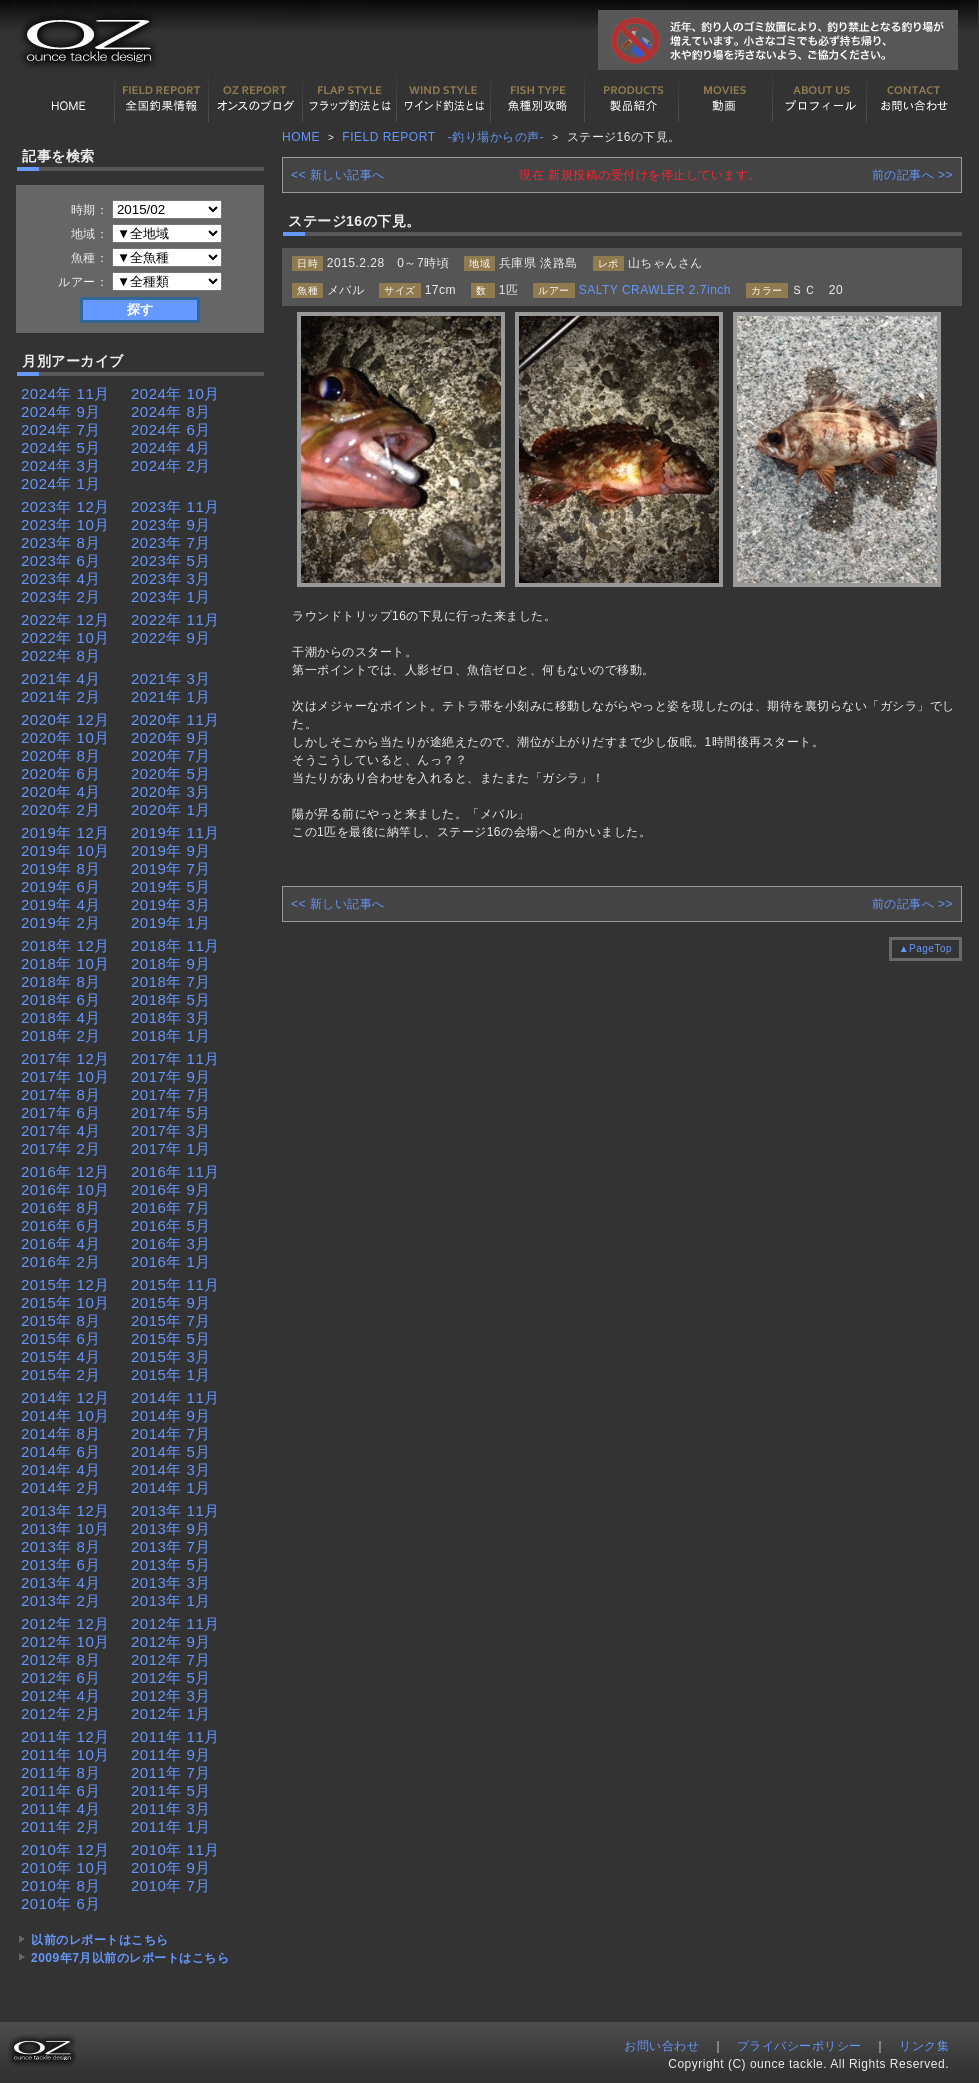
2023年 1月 (171, 596)
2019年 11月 (175, 832)
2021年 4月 (61, 678)
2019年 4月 (61, 904)
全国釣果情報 (162, 99)
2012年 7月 (171, 1659)
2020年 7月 (171, 755)
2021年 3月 (171, 678)
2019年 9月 (171, 850)
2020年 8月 (61, 755)
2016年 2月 (61, 1261)
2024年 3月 (61, 465)
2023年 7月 (171, 542)
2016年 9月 (171, 1189)
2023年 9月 (171, 524)
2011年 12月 (65, 1736)
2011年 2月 (61, 1826)
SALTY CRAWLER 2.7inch (655, 290)
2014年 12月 (65, 1397)
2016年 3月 (171, 1243)
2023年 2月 (61, 596)
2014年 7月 (171, 1433)
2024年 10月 (175, 393)
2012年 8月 (61, 1659)
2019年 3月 (171, 904)
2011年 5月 (171, 1790)
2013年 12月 (65, 1510)
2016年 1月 (171, 1261)
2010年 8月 (61, 1885)
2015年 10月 (65, 1302)
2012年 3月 (171, 1695)
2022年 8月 (61, 655)
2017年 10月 (65, 1076)
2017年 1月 (171, 1148)
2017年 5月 (171, 1112)
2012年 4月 (61, 1695)
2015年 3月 (171, 1356)
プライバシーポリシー (799, 2046)
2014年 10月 (65, 1415)
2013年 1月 (171, 1600)
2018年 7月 (171, 981)
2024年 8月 (171, 411)
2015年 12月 (65, 1284)
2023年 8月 (61, 542)
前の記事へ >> (912, 175)
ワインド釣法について (444, 99)
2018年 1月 (171, 1035)
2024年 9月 (61, 411)
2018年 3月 (171, 1017)
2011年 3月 (171, 1808)
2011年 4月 (61, 1808)
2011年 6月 (61, 1790)
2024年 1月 (61, 483)
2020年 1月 (171, 809)
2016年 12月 (65, 1171)
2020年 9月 (171, 737)
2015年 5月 (171, 1338)
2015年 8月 (61, 1320)
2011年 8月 (61, 1772)
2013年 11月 (175, 1510)
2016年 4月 (61, 1243)
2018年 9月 (171, 963)
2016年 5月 (171, 1225)
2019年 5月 (171, 886)
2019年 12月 (65, 832)
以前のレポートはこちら (100, 1940)
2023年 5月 (171, 560)
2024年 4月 (171, 447)
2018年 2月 (61, 1035)
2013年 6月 (61, 1564)
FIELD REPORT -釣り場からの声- (443, 137)
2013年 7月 (171, 1546)
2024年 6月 (171, 429)
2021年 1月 (171, 696)
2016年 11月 (175, 1171)
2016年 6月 (61, 1225)
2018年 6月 (61, 999)
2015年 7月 (171, 1320)
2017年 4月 (61, 1130)
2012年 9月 (171, 1641)
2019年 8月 (61, 868)
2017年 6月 (61, 1112)
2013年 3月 (171, 1582)
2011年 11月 (175, 1736)
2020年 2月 (61, 809)
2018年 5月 (171, 999)
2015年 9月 (171, 1302)
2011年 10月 (65, 1754)
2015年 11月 (175, 1284)
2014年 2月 (61, 1487)
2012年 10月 (65, 1641)
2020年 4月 (61, 791)
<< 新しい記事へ (338, 175)
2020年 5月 (171, 773)
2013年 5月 (171, 1564)
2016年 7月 (171, 1207)
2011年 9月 (171, 1754)
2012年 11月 (175, 1623)
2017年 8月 (61, 1094)
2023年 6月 (61, 560)
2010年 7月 (171, 1885)
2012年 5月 (171, 1677)
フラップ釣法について (350, 99)
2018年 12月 (65, 945)
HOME (68, 99)
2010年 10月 (65, 1867)
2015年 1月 (171, 1374)
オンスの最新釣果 (256, 99)
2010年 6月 (61, 1903)
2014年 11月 (175, 1397)
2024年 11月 (65, 393)
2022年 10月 (65, 637)
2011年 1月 (171, 1826)
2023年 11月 (175, 506)
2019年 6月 (61, 886)
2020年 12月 (65, 719)
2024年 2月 (171, 465)
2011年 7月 (171, 1772)
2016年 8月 (61, 1207)
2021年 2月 (61, 696)
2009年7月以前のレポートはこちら (130, 1958)
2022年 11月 (175, 619)
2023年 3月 (171, 578)
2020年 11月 (175, 719)
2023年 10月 (65, 524)
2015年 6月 (61, 1338)
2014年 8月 (61, 1433)
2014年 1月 (171, 1487)
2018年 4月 (61, 1017)
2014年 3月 (171, 1469)
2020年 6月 (61, 773)
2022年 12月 (65, 619)
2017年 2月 (61, 1148)
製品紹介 (632, 99)
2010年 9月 (171, 1867)
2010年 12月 (65, 1849)
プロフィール (820, 99)
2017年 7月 (171, 1094)
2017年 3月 (171, 1130)
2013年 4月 (61, 1582)
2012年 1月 (171, 1713)
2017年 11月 (175, 1058)
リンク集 (924, 2046)
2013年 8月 (61, 1546)
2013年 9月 (171, 1528)
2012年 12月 (65, 1623)
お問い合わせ (914, 99)
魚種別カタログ (538, 99)
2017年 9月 (171, 1076)
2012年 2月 (61, 1713)
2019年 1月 (171, 922)
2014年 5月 (171, 1451)
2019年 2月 (61, 922)
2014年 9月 (171, 1415)
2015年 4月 (61, 1356)
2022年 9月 (171, 637)
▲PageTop (925, 948)
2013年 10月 (65, 1528)
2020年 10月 (65, 737)
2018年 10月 (65, 963)
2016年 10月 (65, 1189)
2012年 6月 (61, 1677)
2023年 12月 (65, 506)
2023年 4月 (61, 578)
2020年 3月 (171, 791)
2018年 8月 (61, 981)
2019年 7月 (171, 868)
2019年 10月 (65, 850)
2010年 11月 (175, 1849)
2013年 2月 (61, 1600)
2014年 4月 (61, 1469)
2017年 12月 (65, 1058)
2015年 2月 (61, 1374)
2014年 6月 (61, 1451)
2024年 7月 (61, 429)
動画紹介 (726, 99)
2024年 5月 (61, 447)
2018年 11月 (175, 945)
